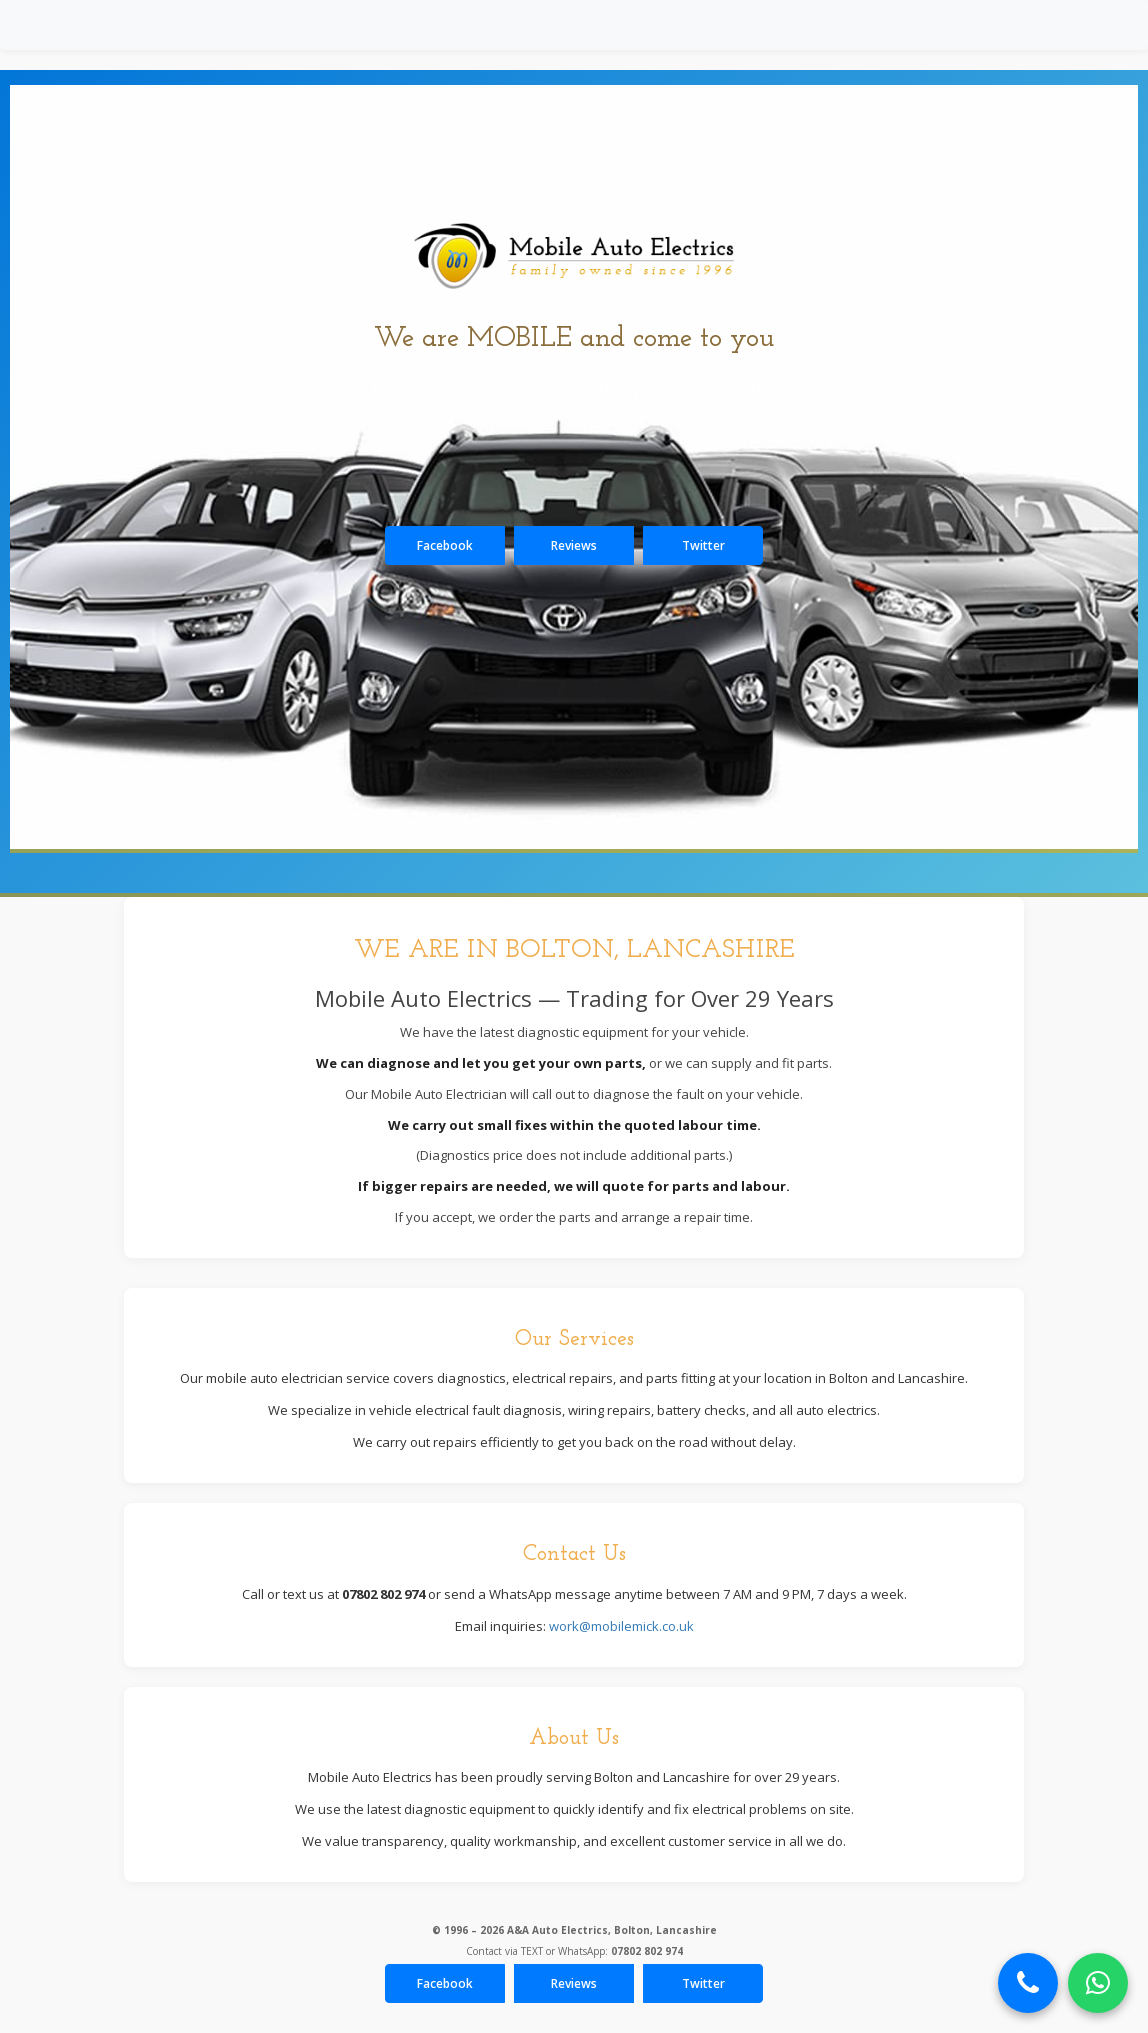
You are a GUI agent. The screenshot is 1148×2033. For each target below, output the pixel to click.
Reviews (574, 545)
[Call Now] (1028, 1983)
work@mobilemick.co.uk (621, 1626)
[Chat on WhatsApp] (1098, 1983)
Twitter (703, 545)
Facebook (445, 545)
